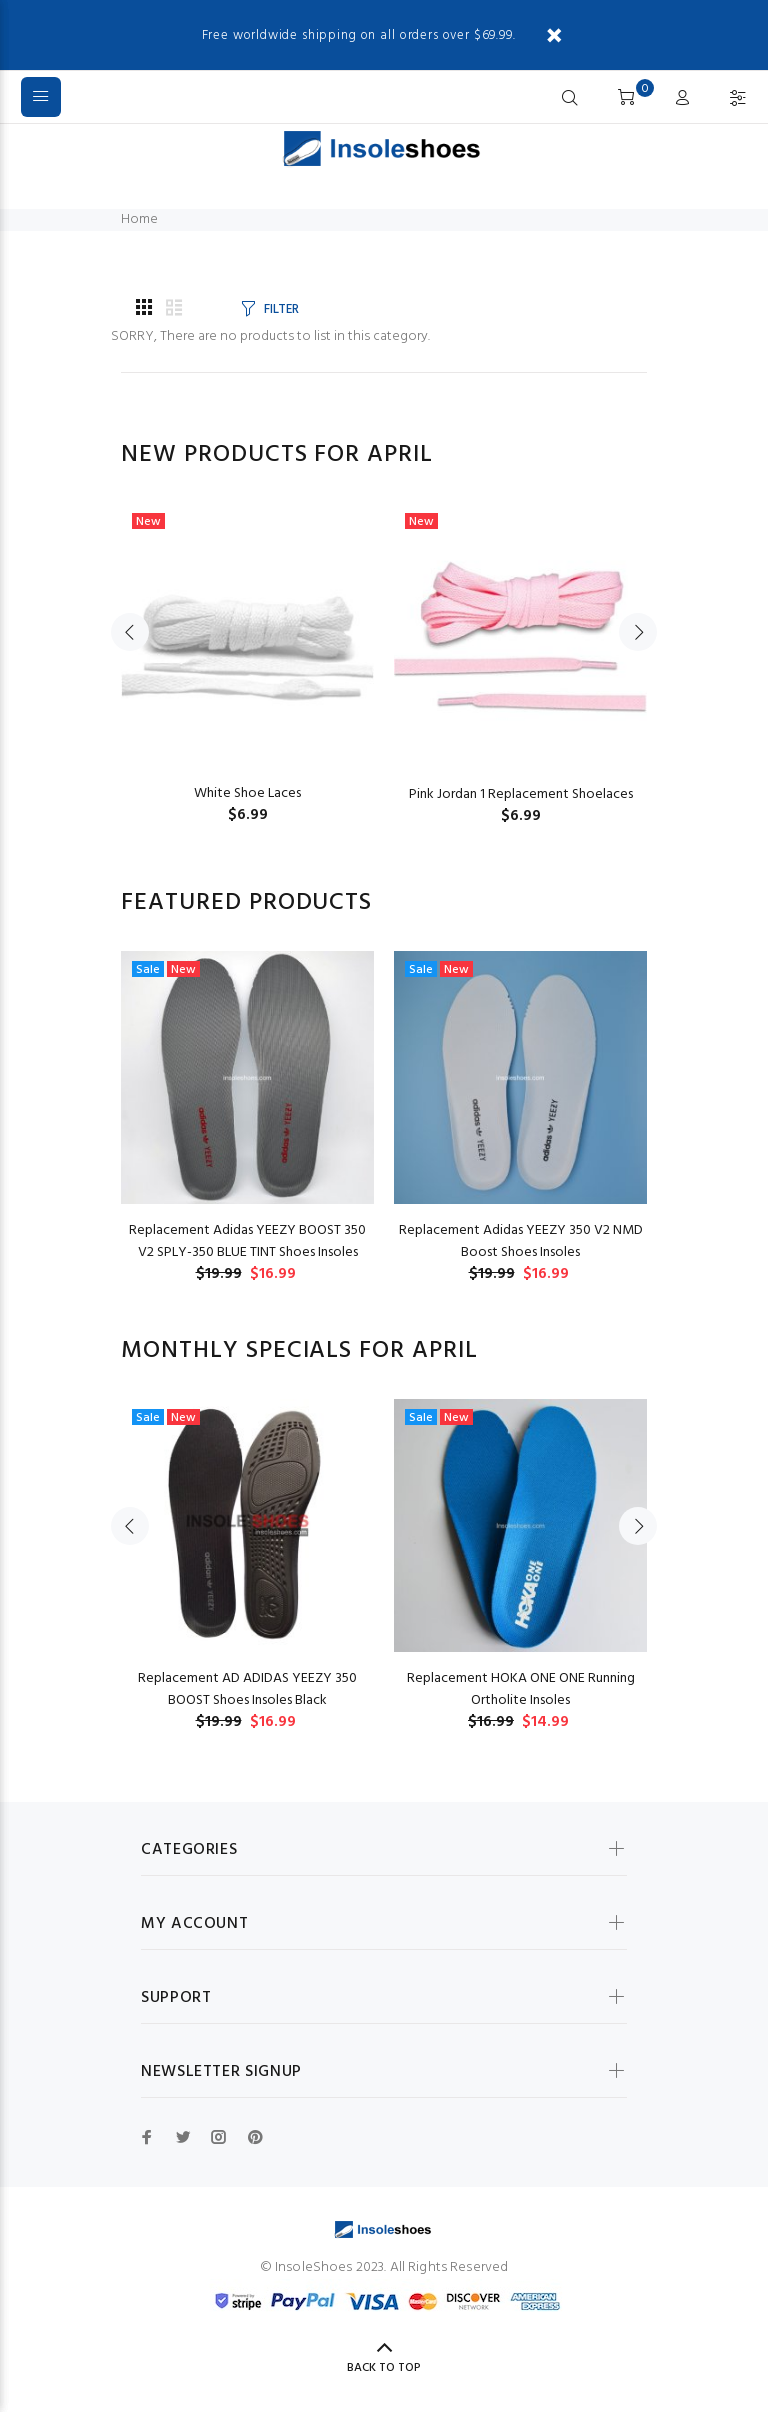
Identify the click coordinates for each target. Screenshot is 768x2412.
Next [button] (638, 632)
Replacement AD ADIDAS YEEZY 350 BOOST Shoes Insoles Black (247, 1689)
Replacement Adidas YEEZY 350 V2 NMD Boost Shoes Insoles (521, 1241)
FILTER (281, 309)
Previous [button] (130, 632)
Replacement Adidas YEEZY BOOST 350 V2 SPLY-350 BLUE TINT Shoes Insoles (247, 1241)
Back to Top (384, 2368)
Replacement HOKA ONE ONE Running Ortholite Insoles (521, 1689)
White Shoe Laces (247, 793)
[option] (247, 644)
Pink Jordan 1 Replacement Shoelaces (521, 794)
